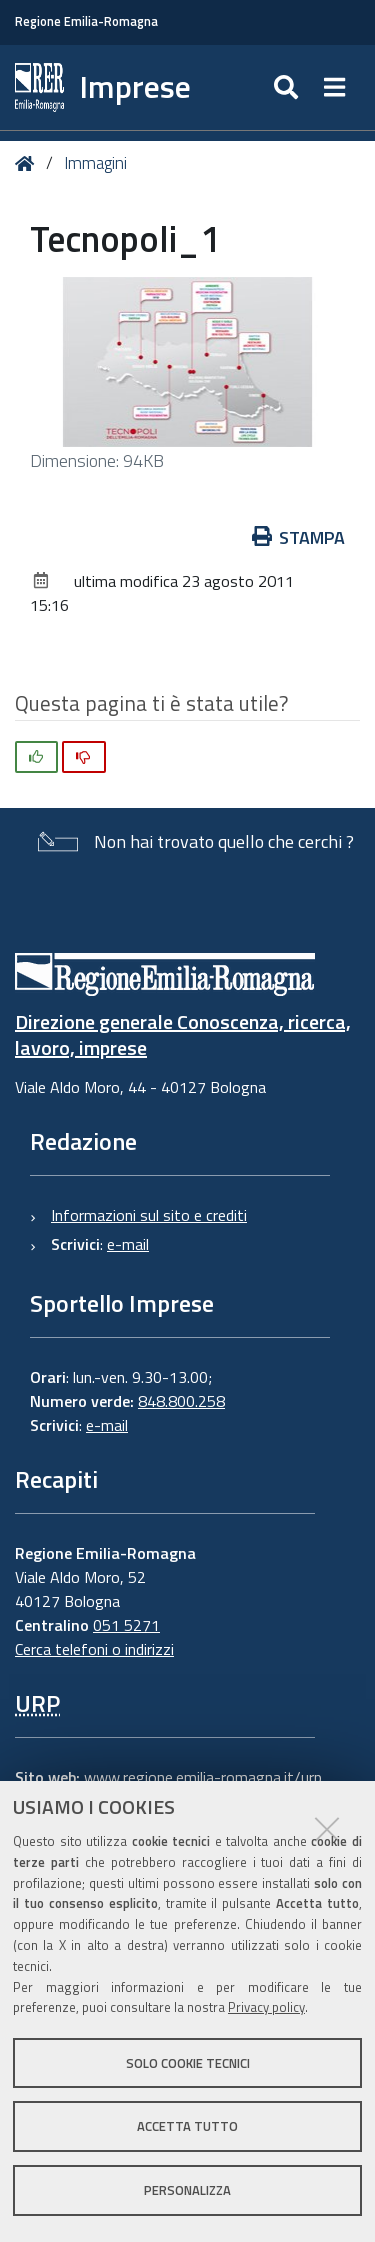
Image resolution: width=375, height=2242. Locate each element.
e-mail (128, 1244)
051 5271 (126, 1625)
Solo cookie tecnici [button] (188, 2063)
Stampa (299, 537)
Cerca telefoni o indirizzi (94, 1649)
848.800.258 (181, 1401)
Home (28, 163)
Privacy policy (266, 2007)
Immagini (95, 163)
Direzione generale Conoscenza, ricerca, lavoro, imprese (183, 1034)
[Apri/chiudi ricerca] (288, 87)
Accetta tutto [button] (187, 2126)
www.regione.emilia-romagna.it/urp (203, 1777)
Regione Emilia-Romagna (86, 21)
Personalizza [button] (187, 2190)
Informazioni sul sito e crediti (149, 1215)
